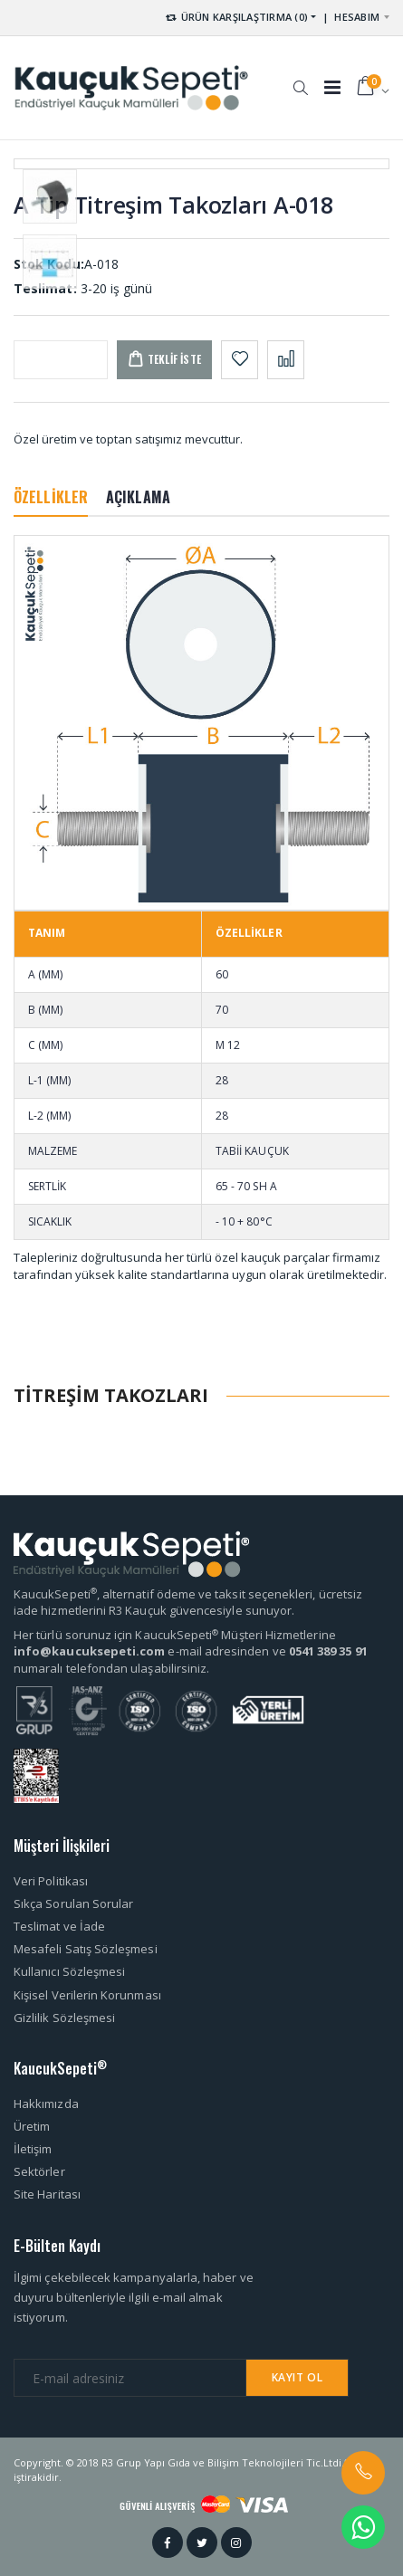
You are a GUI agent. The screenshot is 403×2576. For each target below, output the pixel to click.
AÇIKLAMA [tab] (138, 497)
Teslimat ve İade (59, 1926)
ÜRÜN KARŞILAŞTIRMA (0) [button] (236, 17)
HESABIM (356, 17)
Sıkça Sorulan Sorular (73, 1903)
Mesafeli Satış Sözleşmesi (86, 1949)
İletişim (33, 2149)
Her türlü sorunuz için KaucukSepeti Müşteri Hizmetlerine (175, 1635)
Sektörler (39, 2171)
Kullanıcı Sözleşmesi (69, 1971)
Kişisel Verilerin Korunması (87, 1995)
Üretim (32, 2126)
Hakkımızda (46, 2103)
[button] (300, 78)
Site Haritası (47, 2194)
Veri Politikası (51, 1881)
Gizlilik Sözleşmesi (64, 2017)
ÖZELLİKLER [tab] (51, 497)
